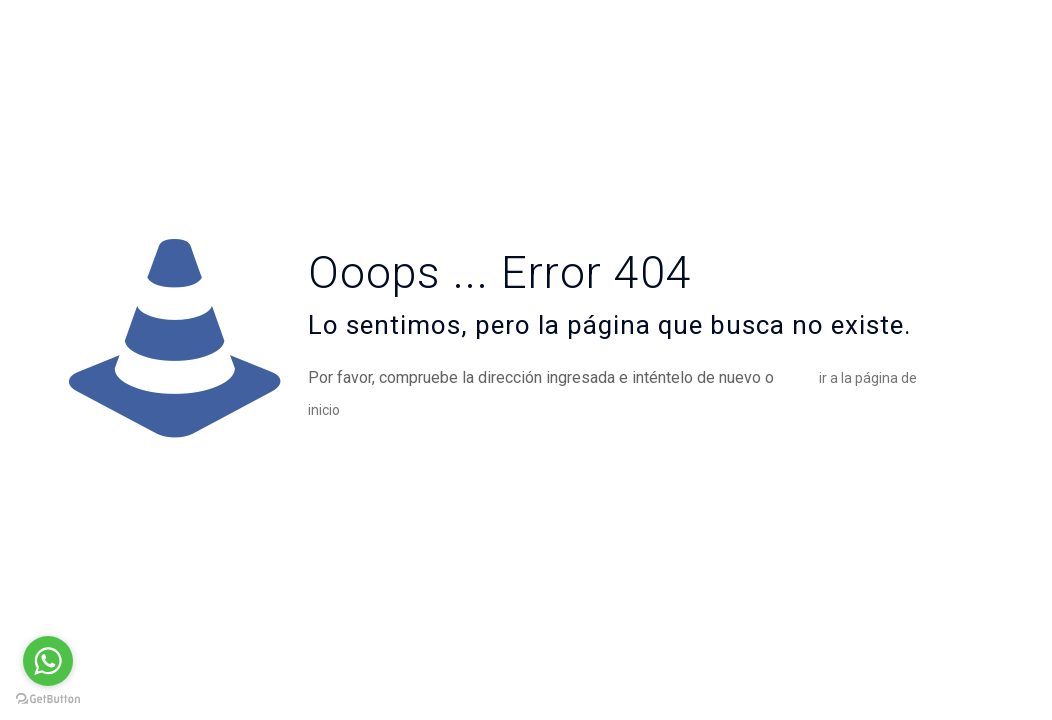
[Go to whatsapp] (48, 661)
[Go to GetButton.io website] (48, 699)
